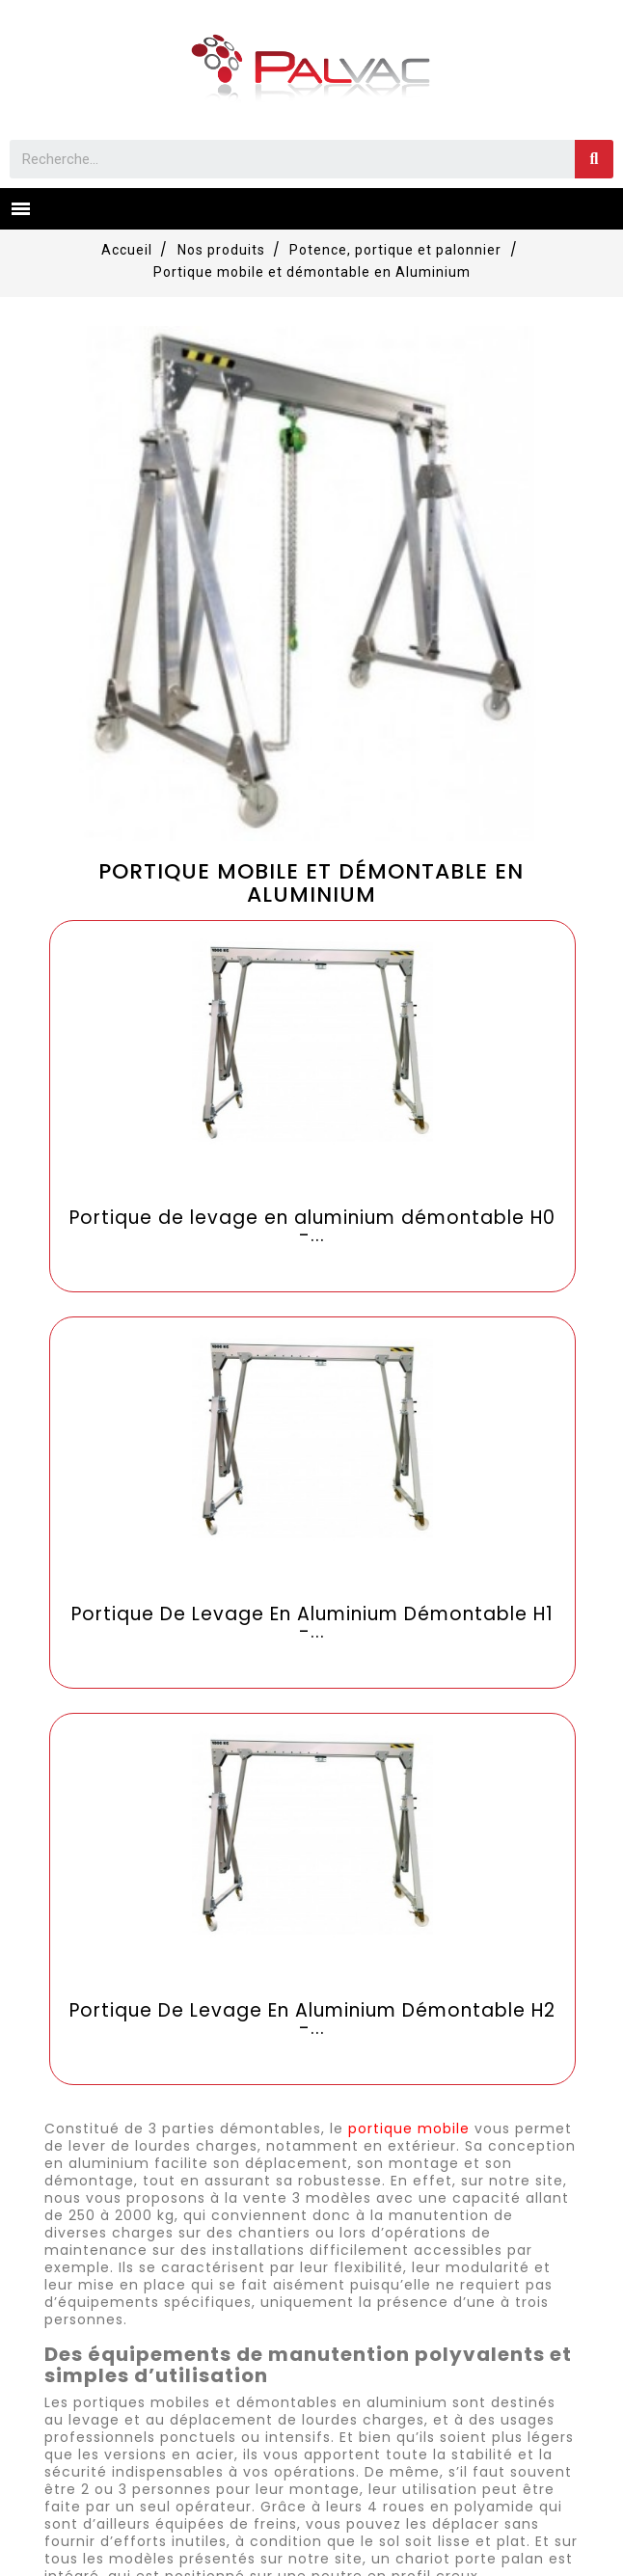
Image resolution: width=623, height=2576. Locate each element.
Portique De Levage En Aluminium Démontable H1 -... (312, 1623)
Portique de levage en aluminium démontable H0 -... (312, 1226)
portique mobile (409, 2128)
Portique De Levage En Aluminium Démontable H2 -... (312, 2019)
